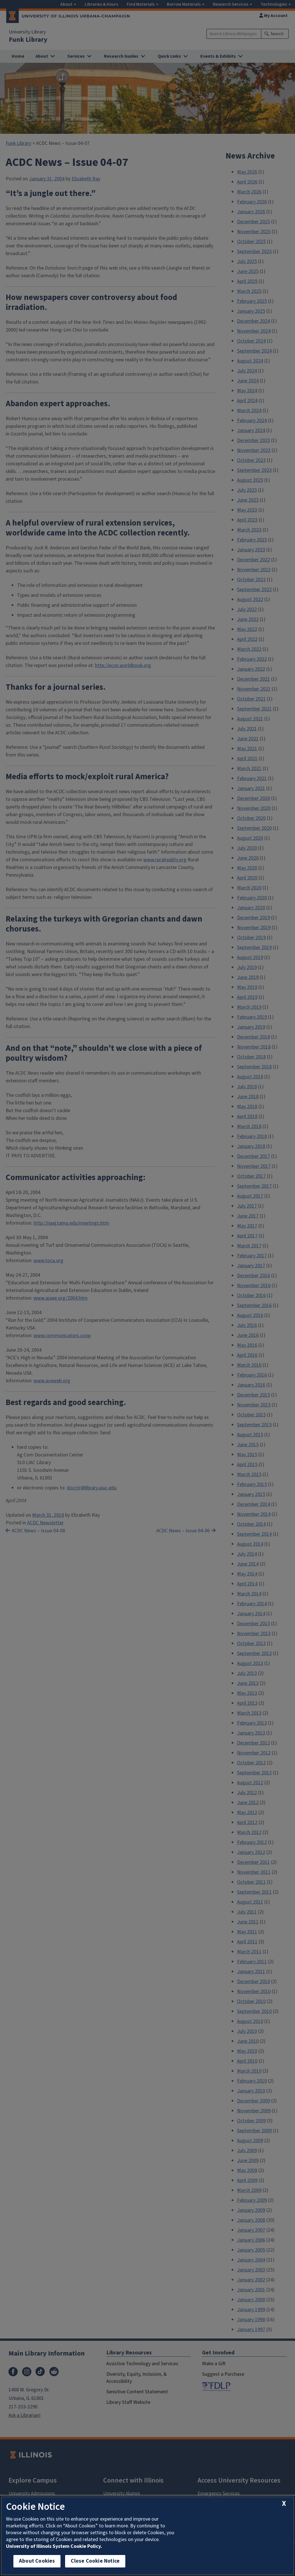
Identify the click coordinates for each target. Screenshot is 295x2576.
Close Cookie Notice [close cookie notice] (95, 2561)
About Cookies (37, 2561)
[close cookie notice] (283, 2503)
